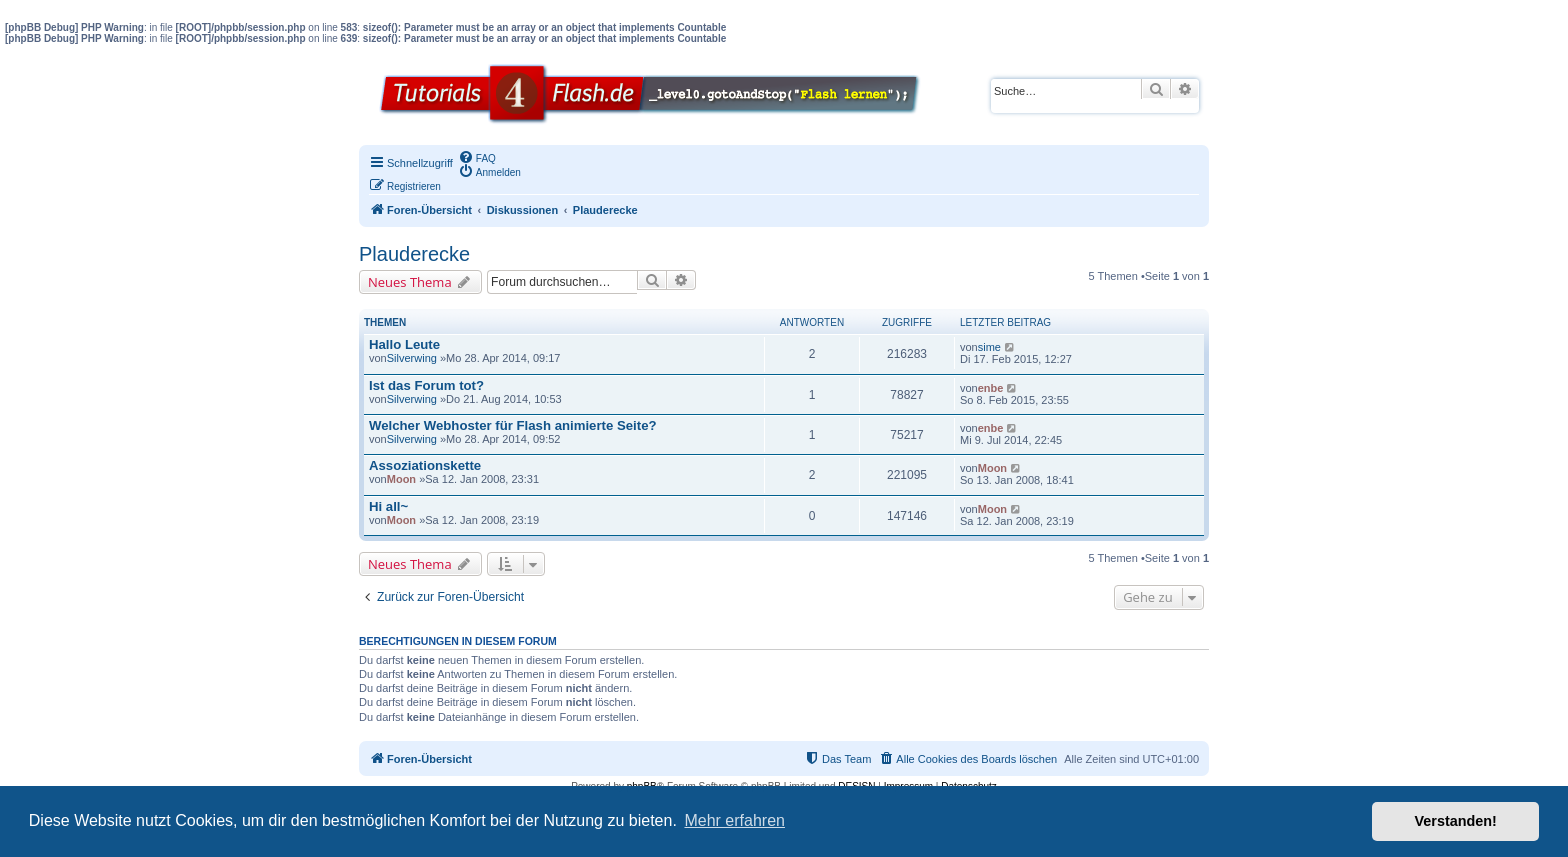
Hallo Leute (404, 344)
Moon (401, 479)
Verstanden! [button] (1456, 821)
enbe (991, 388)
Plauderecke (414, 254)
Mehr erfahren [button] (734, 820)
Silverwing (412, 358)
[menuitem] (477, 157)
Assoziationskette (425, 465)
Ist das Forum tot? (426, 385)
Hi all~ (388, 506)
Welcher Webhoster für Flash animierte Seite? (513, 425)
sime (989, 347)
